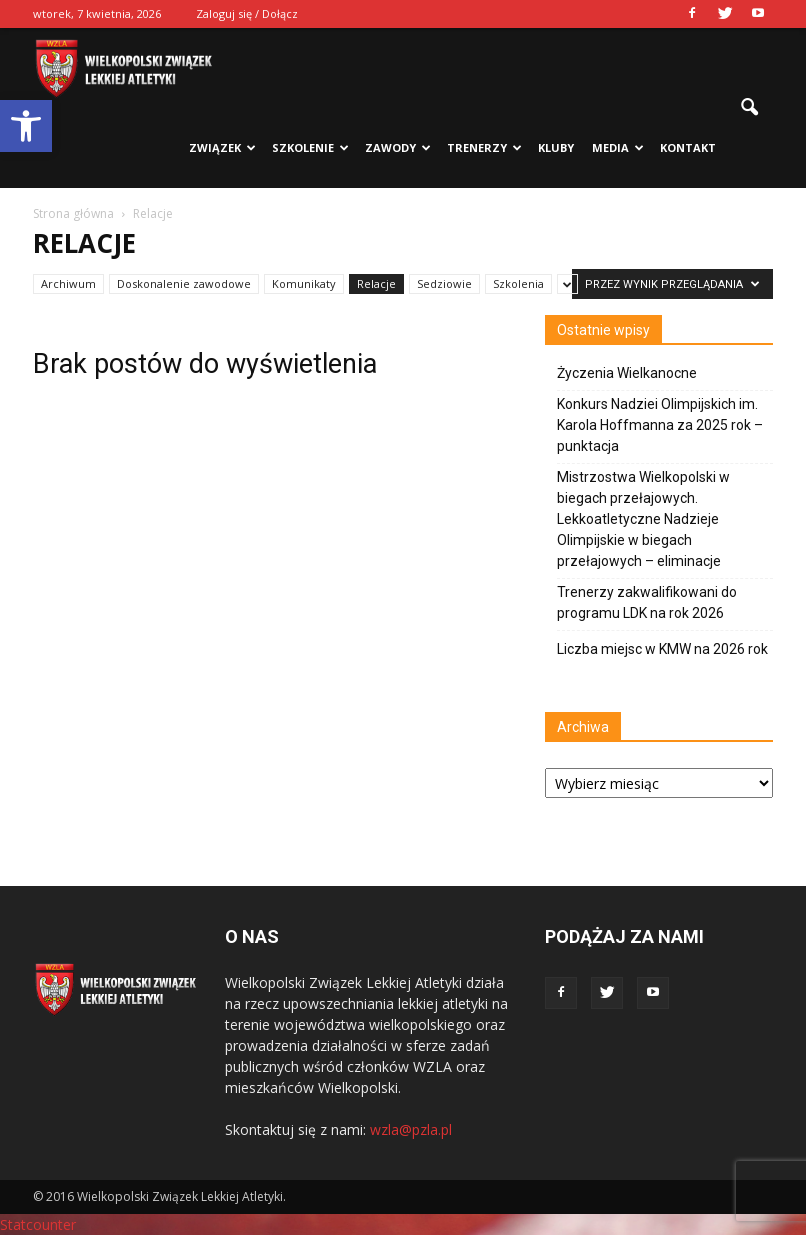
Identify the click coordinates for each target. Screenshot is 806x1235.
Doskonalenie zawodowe (184, 283)
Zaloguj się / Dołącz (247, 13)
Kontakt (688, 147)
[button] (26, 126)
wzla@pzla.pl (411, 1129)
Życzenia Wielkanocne (627, 373)
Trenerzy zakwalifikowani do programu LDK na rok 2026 (647, 602)
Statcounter (38, 1224)
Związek (222, 147)
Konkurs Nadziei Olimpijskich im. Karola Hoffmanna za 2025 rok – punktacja (660, 425)
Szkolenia (518, 283)
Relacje (376, 283)
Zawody (398, 147)
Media (618, 147)
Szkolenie (310, 147)
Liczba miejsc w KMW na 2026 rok (662, 649)
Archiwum (68, 283)
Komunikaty (304, 283)
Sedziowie (444, 283)
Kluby (556, 147)
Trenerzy (484, 147)
